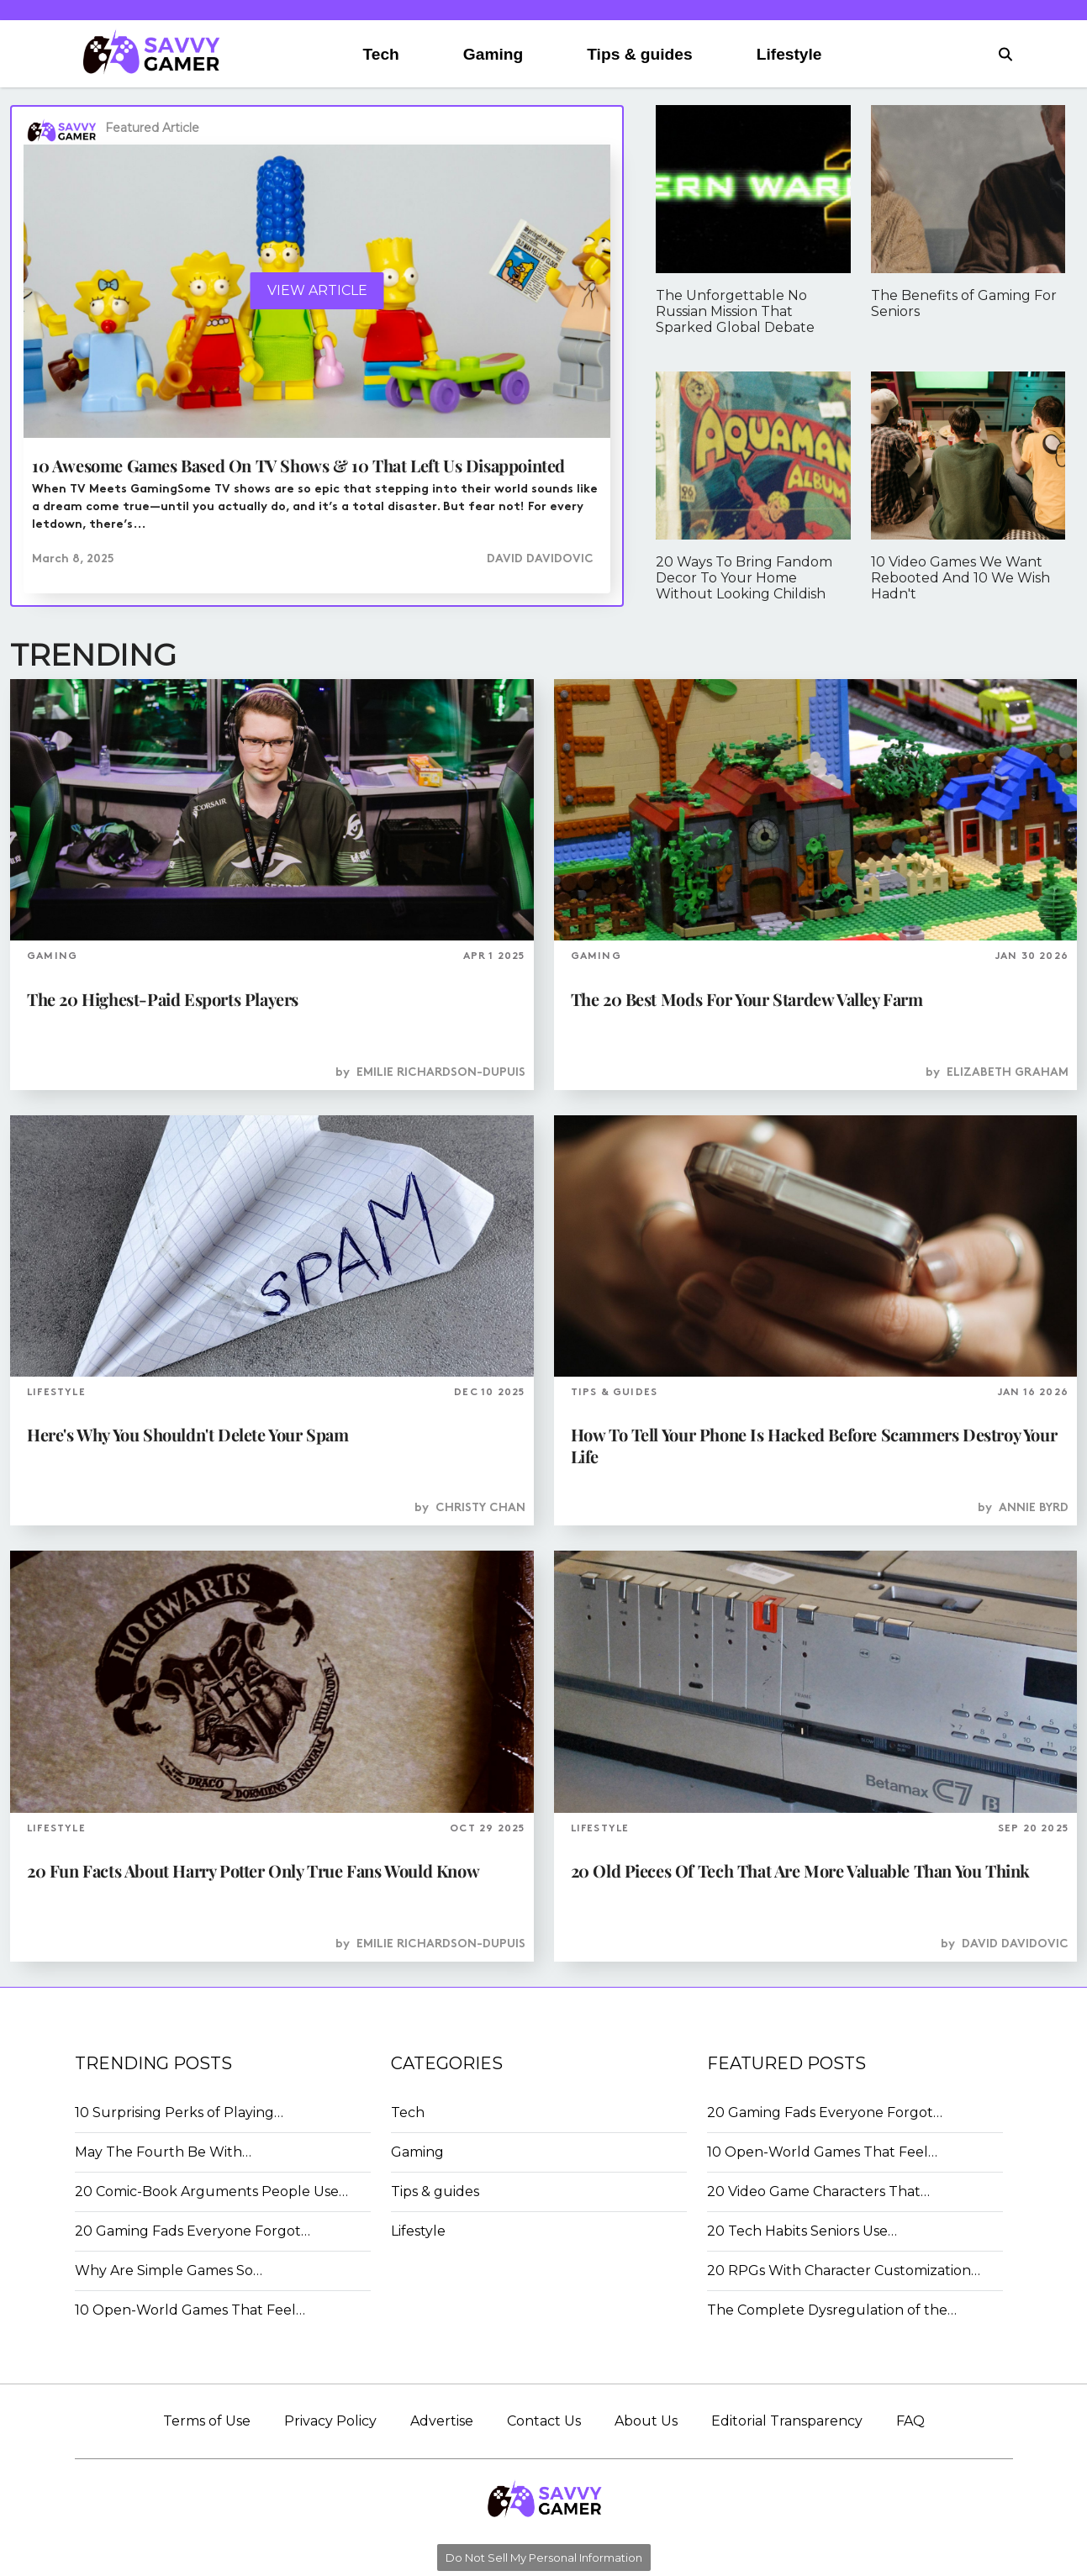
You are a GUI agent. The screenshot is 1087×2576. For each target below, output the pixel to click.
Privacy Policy (330, 2421)
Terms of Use (207, 2421)
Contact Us (544, 2421)
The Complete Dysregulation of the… (832, 2310)
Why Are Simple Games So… (168, 2270)
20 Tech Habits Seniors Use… (802, 2231)
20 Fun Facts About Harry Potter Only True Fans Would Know (253, 1870)
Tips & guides (639, 54)
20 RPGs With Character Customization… (843, 2270)
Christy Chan (480, 1508)
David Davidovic (540, 559)
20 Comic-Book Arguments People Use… (211, 2191)
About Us (646, 2421)
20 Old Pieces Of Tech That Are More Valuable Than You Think (800, 1870)
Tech (380, 54)
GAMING (52, 956)
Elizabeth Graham (1008, 1073)
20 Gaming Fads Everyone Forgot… (192, 2231)
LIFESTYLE (56, 1393)
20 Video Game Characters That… (818, 2191)
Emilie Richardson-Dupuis (440, 1073)
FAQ (910, 2421)
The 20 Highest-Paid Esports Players (162, 999)
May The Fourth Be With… (163, 2152)
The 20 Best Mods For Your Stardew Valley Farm (747, 999)
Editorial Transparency (787, 2421)
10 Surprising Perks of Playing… (179, 2112)
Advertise (441, 2421)
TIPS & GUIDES (614, 1393)
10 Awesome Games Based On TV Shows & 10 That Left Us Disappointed (298, 465)
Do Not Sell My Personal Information (544, 2557)
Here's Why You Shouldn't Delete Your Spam (188, 1434)
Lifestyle (789, 54)
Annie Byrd (1034, 1508)
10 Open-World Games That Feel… (190, 2310)
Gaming (493, 54)
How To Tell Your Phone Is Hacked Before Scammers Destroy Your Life (814, 1445)
